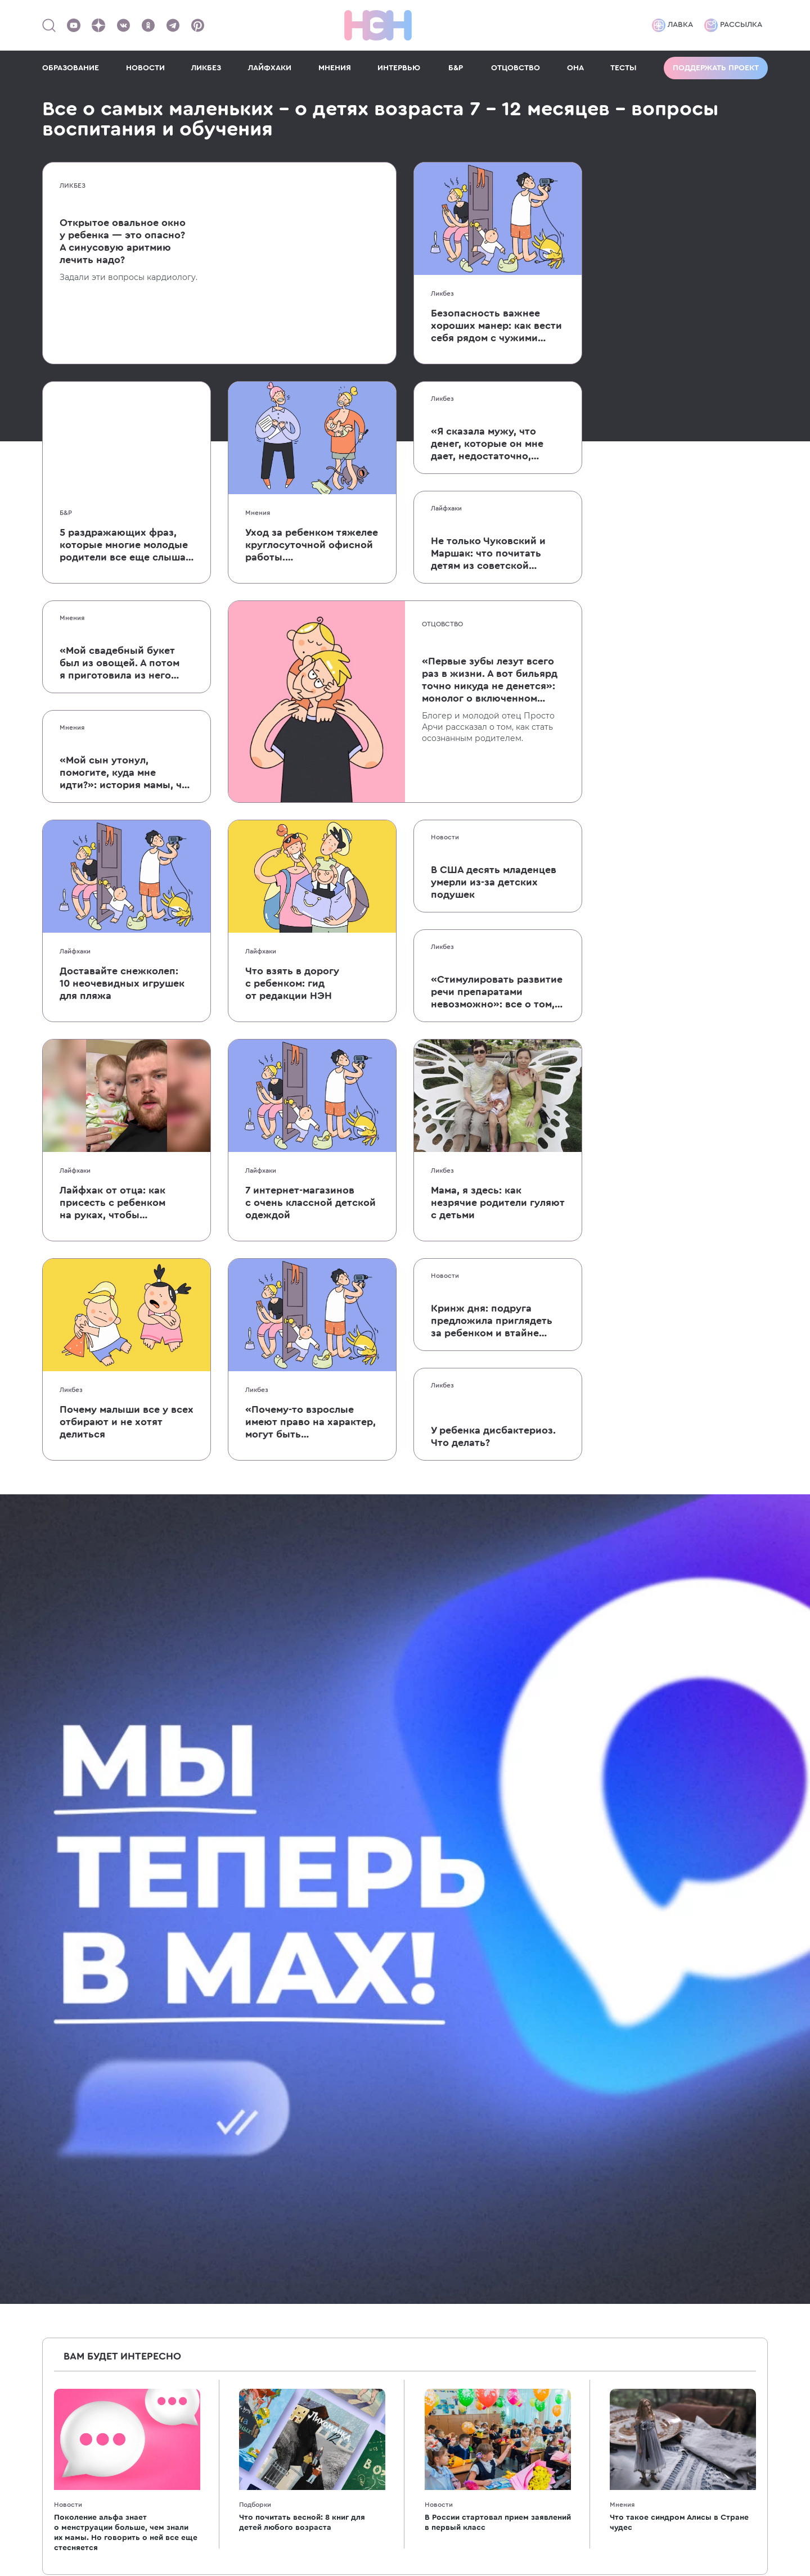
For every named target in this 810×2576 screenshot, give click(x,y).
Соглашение (544, 2168)
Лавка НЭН (541, 2111)
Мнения (257, 512)
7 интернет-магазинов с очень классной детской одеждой (310, 1202)
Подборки (255, 1695)
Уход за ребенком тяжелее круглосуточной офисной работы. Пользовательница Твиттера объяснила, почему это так (311, 545)
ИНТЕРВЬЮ (398, 68)
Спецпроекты (546, 2073)
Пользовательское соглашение (698, 2390)
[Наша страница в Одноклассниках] (148, 25)
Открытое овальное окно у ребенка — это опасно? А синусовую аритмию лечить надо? (123, 241)
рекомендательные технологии (298, 2514)
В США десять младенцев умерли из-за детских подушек (493, 882)
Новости (445, 837)
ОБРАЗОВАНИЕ (70, 68)
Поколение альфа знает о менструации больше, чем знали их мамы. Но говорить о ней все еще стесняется (125, 1723)
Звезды (220, 2226)
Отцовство (442, 624)
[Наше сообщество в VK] (123, 25)
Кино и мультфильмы (249, 2187)
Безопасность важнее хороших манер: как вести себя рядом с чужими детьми (496, 326)
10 (523, 1801)
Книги (218, 2207)
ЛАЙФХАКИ (269, 68)
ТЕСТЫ (623, 68)
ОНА (575, 68)
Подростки (425, 2149)
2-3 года (418, 2092)
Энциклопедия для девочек (262, 2264)
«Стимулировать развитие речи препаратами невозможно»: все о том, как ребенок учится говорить (496, 992)
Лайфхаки (446, 508)
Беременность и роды (88, 2092)
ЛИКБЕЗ (206, 68)
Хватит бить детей (243, 2283)
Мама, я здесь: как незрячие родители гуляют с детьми (498, 1202)
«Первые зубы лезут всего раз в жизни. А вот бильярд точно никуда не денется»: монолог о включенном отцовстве (489, 680)
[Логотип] (378, 25)
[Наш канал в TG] (669, 2035)
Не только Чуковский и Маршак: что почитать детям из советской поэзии (488, 554)
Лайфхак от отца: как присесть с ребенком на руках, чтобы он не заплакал (112, 1203)
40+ (212, 2073)
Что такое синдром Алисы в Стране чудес (679, 1713)
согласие (477, 1896)
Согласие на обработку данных (697, 2410)
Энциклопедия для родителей (268, 2035)
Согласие (537, 2187)
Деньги (220, 2111)
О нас (529, 2035)
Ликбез (73, 185)
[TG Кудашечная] (691, 2035)
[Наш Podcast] (759, 2060)
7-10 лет (417, 2130)
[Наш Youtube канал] (73, 25)
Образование (233, 2168)
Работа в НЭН (546, 2092)
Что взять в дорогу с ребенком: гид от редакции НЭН (292, 983)
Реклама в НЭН (550, 2054)
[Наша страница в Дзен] (98, 25)
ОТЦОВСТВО (515, 68)
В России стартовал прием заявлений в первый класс (498, 1713)
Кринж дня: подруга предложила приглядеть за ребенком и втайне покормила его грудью (491, 1321)
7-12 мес (418, 2054)
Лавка (672, 25)
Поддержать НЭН (554, 2130)
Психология (230, 2149)
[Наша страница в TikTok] (691, 2060)
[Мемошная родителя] (714, 2035)
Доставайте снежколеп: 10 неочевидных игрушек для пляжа (122, 983)
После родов (69, 2111)
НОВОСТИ (145, 68)
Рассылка (733, 25)
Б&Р (455, 68)
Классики (225, 2245)
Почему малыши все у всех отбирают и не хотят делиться (127, 1421)
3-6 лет (416, 2111)
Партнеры (63, 2226)
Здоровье (225, 2130)
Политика (538, 2207)
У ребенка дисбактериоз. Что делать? (493, 1436)
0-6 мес (417, 2035)
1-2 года (417, 2073)
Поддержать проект (716, 68)
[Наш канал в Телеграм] (172, 25)
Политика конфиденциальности (700, 2430)
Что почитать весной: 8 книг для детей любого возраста (302, 1713)
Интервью (63, 2187)
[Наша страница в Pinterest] (197, 25)
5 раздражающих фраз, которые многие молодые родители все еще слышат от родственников (125, 545)
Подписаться (647, 1862)
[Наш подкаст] (669, 2085)
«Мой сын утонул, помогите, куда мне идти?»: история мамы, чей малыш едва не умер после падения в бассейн (127, 773)
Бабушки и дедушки (247, 2092)
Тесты (54, 2207)
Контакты (537, 2149)
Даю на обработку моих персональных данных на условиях (551, 1899)
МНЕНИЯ (334, 68)
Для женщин (68, 2130)
